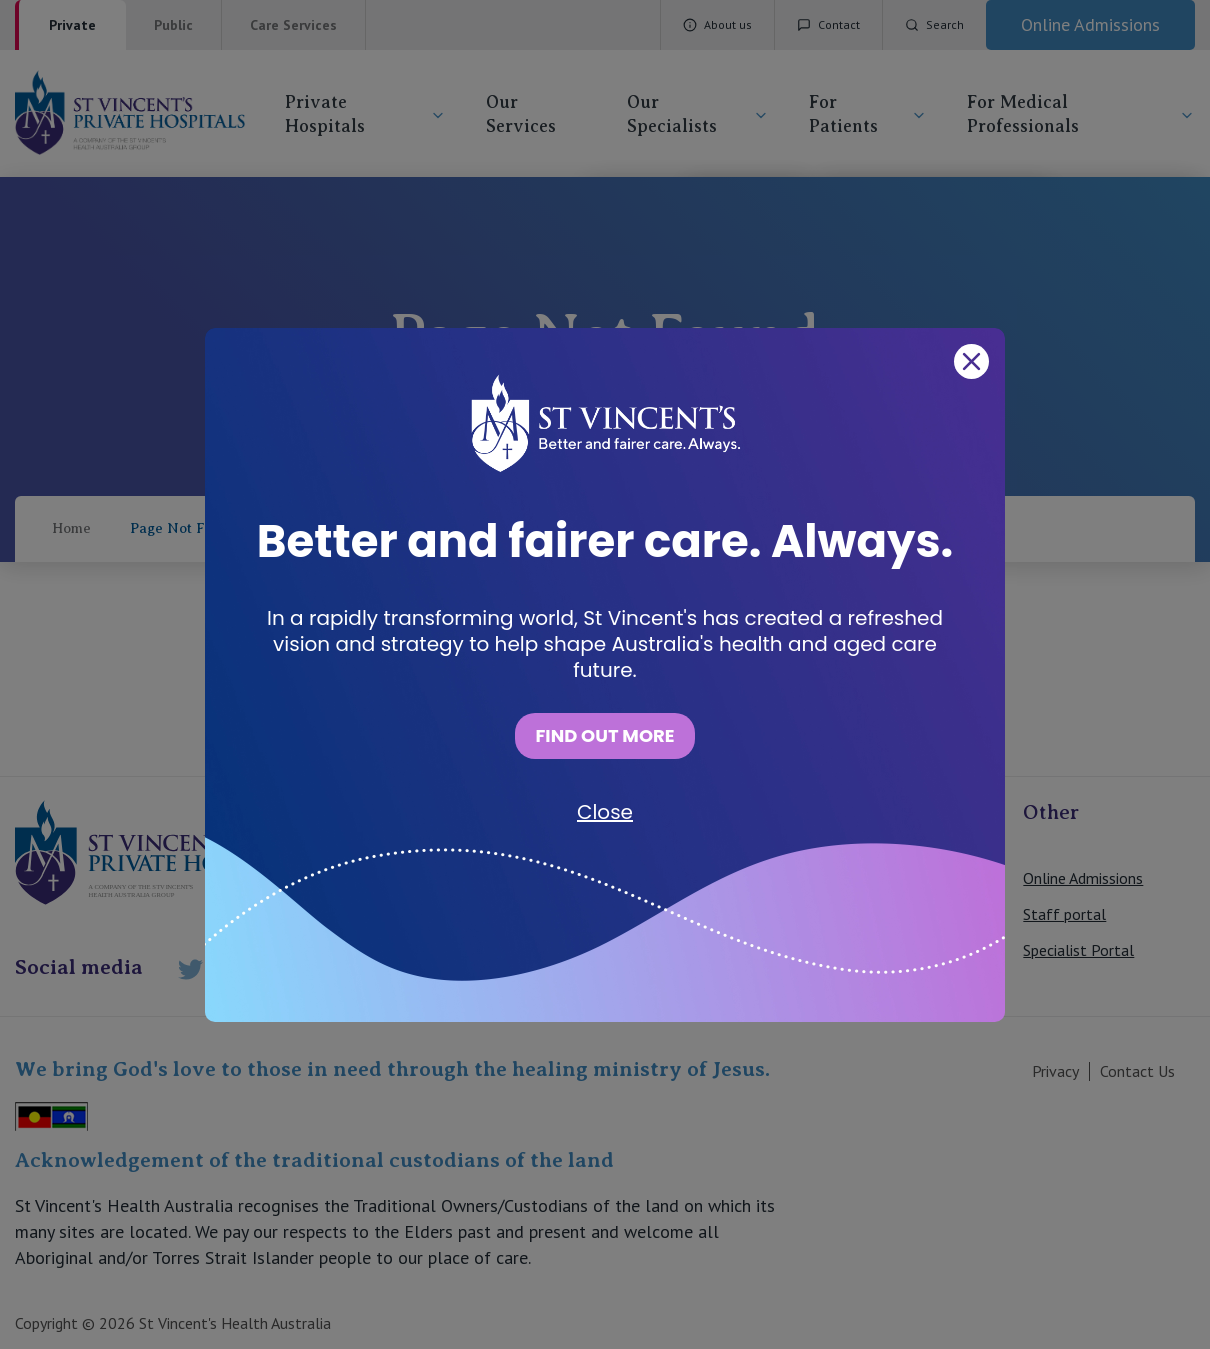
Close (605, 812)
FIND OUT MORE (604, 735)
